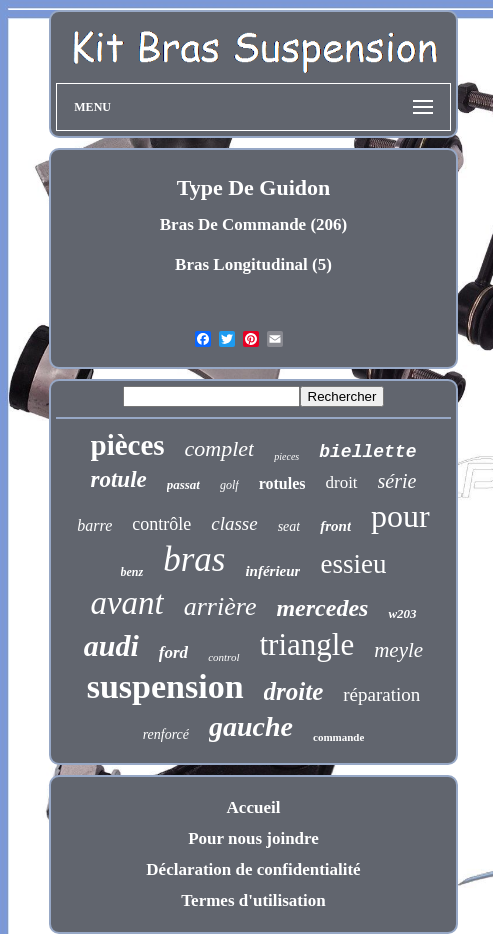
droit (341, 482)
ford (173, 652)
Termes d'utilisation (253, 900)
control (223, 657)
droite (294, 691)
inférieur (272, 571)
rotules (282, 483)
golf (229, 485)
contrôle (161, 524)
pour (400, 516)
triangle (307, 644)
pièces (128, 445)
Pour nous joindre (253, 838)
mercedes (322, 608)
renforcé (166, 734)
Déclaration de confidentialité (253, 869)
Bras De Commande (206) (253, 224)
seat (289, 526)
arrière (220, 606)
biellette (367, 452)
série (397, 481)
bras (194, 559)
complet (220, 448)
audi (111, 645)
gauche (251, 726)
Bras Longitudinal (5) (253, 264)
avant (126, 603)
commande (338, 737)
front (335, 526)
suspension (165, 686)
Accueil (254, 807)
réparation (381, 694)
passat (183, 484)
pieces (286, 456)
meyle (398, 650)
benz (132, 572)
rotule (119, 479)
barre (94, 525)
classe (234, 523)
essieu (353, 564)
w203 (402, 613)
